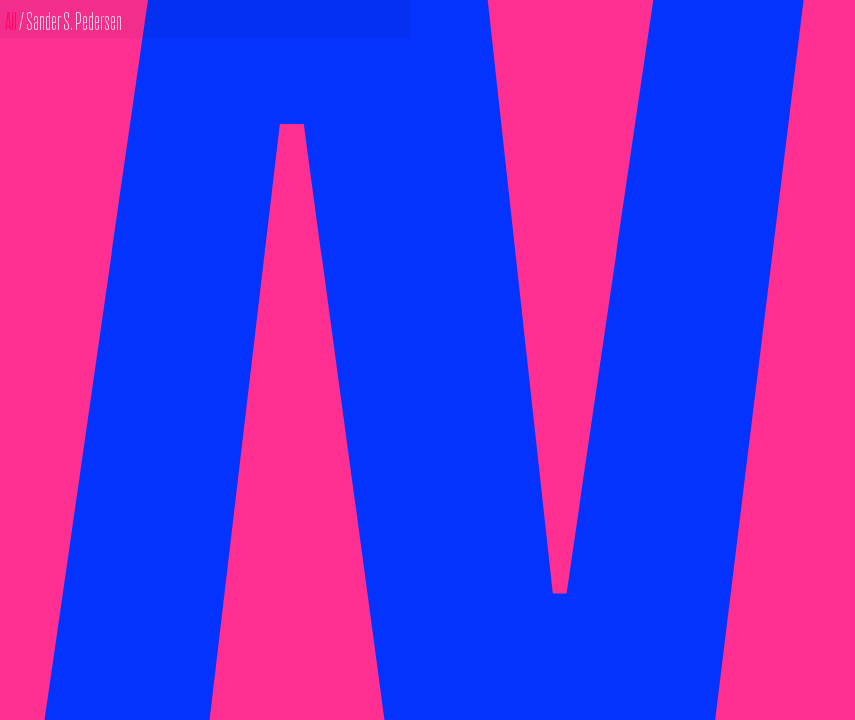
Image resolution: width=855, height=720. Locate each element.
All (12, 19)
